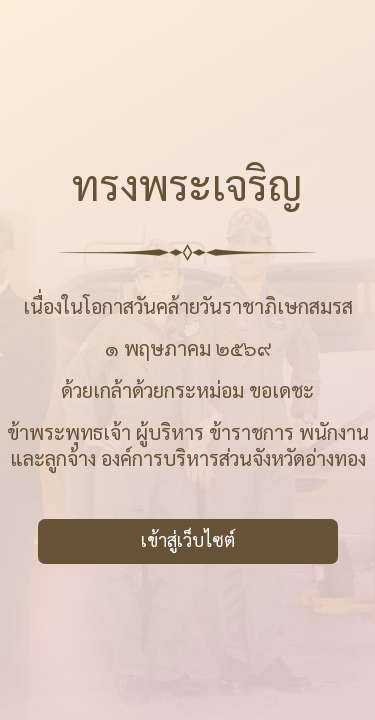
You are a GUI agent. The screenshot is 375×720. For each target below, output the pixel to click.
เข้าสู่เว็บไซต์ (188, 539)
